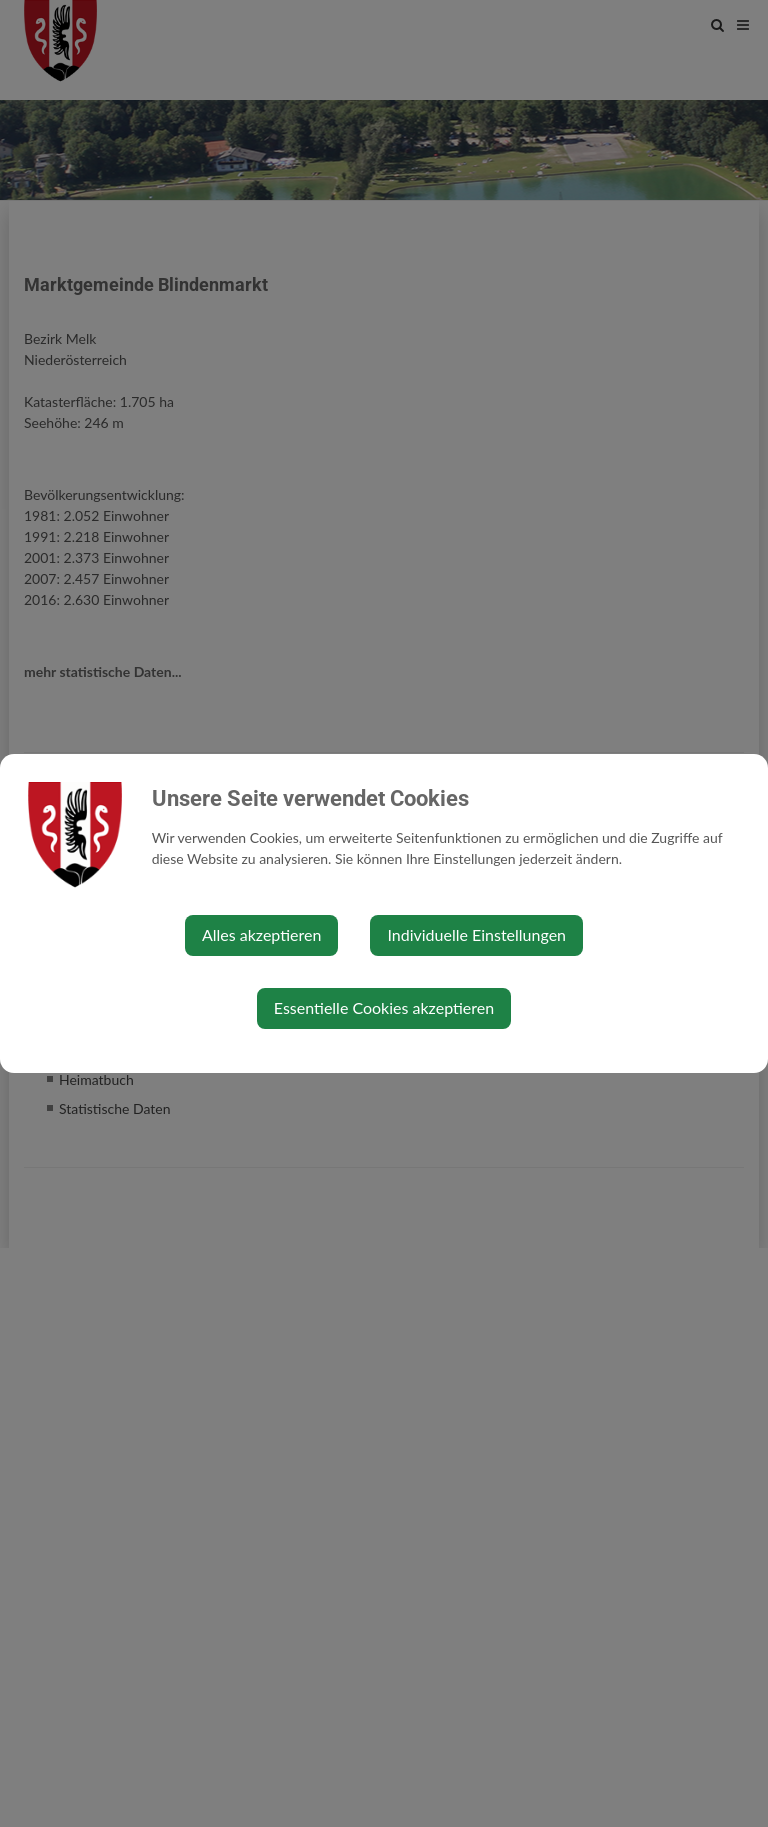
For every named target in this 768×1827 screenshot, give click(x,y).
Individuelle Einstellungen (476, 934)
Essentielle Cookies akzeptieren (384, 1007)
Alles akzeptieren (261, 934)
